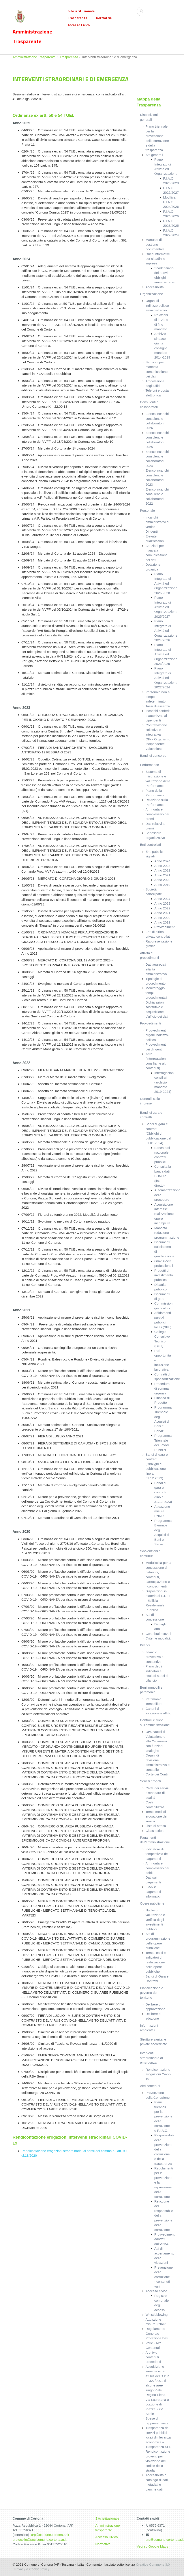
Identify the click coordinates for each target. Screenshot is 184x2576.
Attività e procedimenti (149, 955)
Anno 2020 (162, 880)
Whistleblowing (157, 2314)
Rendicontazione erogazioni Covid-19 (158, 2074)
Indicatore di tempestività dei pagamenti (157, 1853)
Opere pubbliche (152, 1903)
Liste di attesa (156, 1826)
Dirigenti (152, 531)
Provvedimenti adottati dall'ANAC (164, 2239)
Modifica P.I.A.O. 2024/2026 (171, 202)
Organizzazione (151, 294)
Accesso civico (156, 2291)
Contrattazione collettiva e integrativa (156, 729)
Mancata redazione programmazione (166, 1232)
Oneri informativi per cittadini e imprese (158, 258)
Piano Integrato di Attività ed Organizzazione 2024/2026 (165, 630)
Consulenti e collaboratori (149, 404)
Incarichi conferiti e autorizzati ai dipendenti (158, 715)
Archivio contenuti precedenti (153, 2357)
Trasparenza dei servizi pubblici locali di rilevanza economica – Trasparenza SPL (158, 2437)
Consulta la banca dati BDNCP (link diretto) (162, 1176)
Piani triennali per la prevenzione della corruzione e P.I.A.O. (163, 2116)
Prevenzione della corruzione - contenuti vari (163, 2277)
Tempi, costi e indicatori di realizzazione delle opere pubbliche (156, 1962)
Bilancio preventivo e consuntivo (155, 1656)
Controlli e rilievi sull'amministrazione (155, 1722)
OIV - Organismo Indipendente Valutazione (158, 744)
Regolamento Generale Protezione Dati (157, 2333)
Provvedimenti (164, 927)
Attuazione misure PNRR (162, 1511)
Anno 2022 (162, 870)
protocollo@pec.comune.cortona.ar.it (40, 2539)
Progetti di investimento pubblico (163, 1275)
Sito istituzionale (81, 11)
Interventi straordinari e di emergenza (151, 2057)
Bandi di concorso (153, 755)
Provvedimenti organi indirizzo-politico (157, 1035)
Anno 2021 (162, 875)
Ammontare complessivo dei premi (157, 814)
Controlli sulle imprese (150, 1101)
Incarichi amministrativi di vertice (157, 522)
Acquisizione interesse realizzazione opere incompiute (164, 1214)
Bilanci (145, 1645)
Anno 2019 (162, 885)
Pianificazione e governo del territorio (151, 1992)
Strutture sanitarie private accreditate (153, 2041)
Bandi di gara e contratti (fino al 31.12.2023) (163, 1492)
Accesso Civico (79, 25)
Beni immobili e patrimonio (151, 1690)
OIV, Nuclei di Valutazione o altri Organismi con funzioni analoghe (156, 1741)
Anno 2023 (162, 866)
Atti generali (154, 155)
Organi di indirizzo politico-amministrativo (158, 305)
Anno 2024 (162, 861)
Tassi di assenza (158, 706)
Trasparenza (77, 17)
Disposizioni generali (149, 117)
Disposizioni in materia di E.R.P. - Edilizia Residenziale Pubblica (158, 1600)
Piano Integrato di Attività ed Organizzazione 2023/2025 (165, 654)
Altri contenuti (150, 2086)
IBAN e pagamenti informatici (153, 1891)
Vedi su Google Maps (152, 2546)
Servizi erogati (150, 1781)
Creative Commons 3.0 (153, 2564)
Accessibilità (155, 287)
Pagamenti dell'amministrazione (155, 1840)
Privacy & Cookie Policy (31, 2569)
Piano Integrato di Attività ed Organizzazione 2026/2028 (165, 583)
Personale (147, 510)
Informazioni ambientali (149, 2028)
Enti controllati (150, 844)
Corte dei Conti (157, 1774)
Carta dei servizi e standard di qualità (157, 1792)
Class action (155, 1831)
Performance (149, 765)
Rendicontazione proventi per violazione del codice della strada (158, 2461)
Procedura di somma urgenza (162, 1388)
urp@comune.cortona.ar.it (50, 2535)
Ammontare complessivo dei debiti (157, 1868)
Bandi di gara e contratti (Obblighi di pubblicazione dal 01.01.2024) (158, 1133)
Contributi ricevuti (158, 1634)
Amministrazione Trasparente (34, 57)
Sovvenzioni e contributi (150, 1553)
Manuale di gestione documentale (155, 244)
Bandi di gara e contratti (151, 1115)
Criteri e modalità (158, 1638)
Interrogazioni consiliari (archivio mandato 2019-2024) (164, 1082)
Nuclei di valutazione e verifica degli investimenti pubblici (155, 1919)
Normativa (104, 17)
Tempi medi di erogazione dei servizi (156, 1816)
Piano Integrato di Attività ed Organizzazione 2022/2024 (165, 677)
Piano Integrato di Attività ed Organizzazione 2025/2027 (165, 607)
